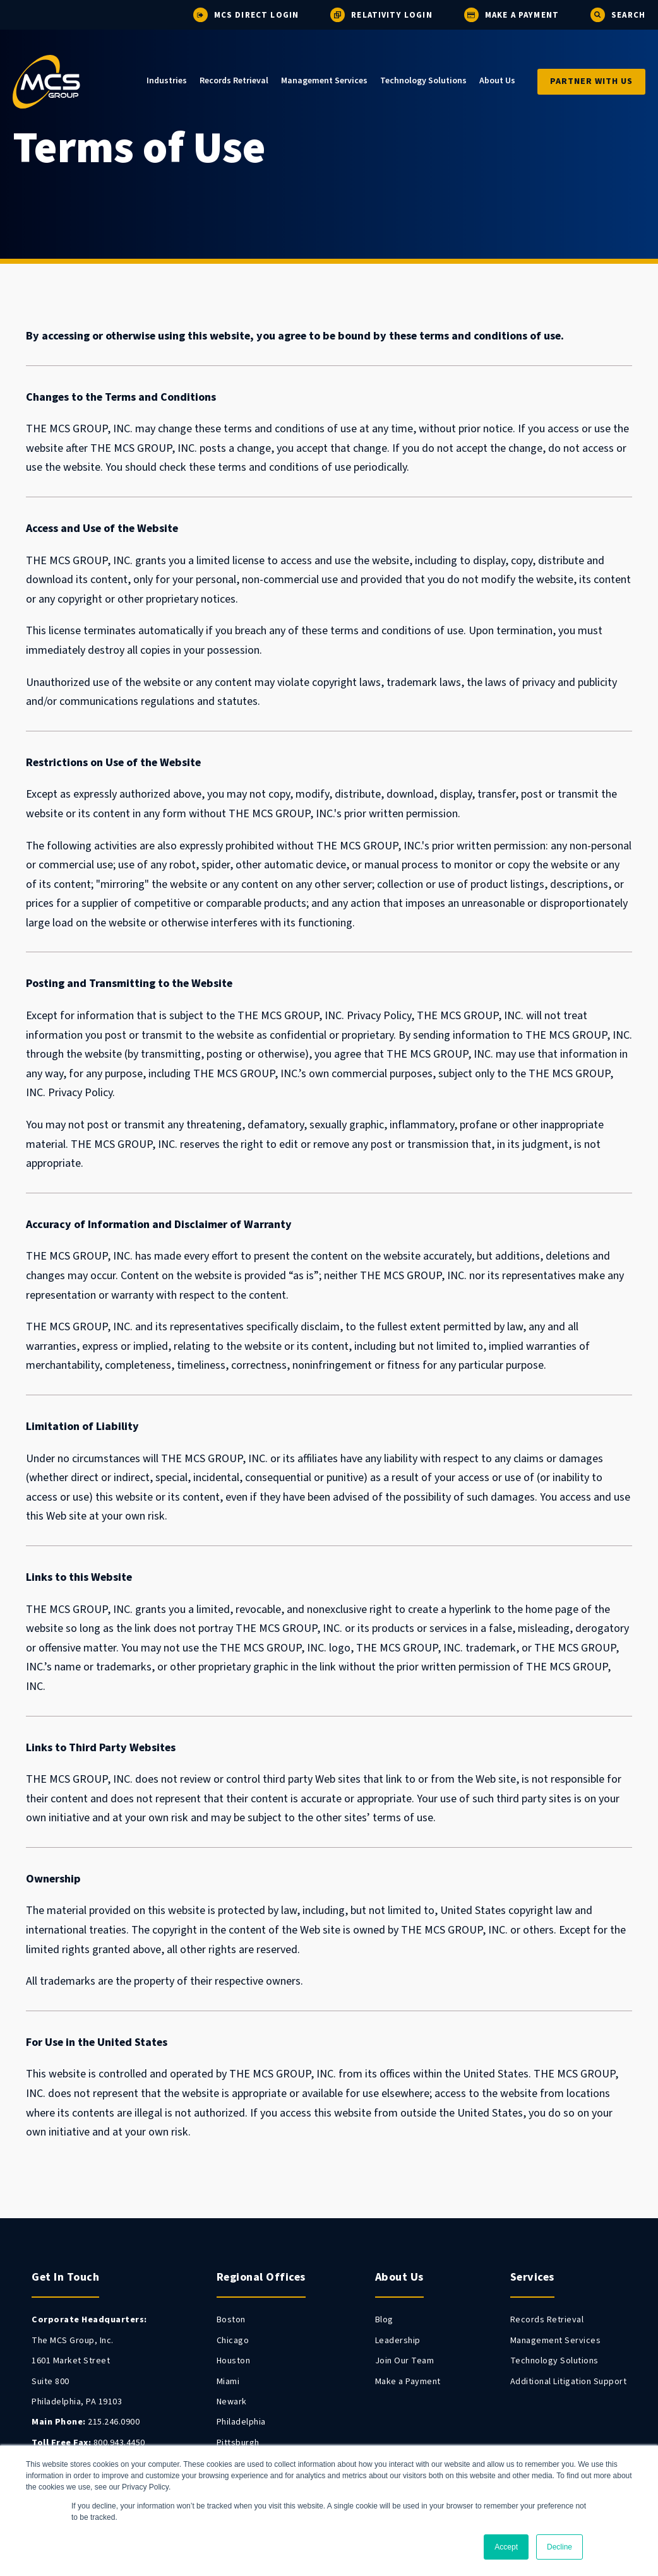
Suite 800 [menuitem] (50, 2381)
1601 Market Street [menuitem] (71, 2360)
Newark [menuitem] (232, 2402)
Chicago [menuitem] (233, 2340)
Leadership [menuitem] (398, 2340)
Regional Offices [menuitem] (261, 2277)
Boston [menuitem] (231, 2319)
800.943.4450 (88, 2443)
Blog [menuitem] (384, 2319)
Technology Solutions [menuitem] (423, 80)
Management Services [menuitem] (324, 80)
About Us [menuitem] (497, 80)
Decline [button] (559, 2547)
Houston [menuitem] (234, 2360)
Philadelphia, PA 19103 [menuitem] (77, 2402)
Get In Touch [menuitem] (65, 2277)
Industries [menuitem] (167, 80)
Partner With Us (591, 81)
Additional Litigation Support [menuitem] (568, 2381)
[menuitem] (89, 2320)
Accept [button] (506, 2547)
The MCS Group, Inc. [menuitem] (73, 2340)
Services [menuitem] (532, 2277)
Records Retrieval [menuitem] (234, 80)
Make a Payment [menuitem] (408, 2381)
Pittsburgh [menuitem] (238, 2443)
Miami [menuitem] (228, 2381)
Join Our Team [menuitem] (404, 2360)
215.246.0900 (86, 2422)
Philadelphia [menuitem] (241, 2422)
